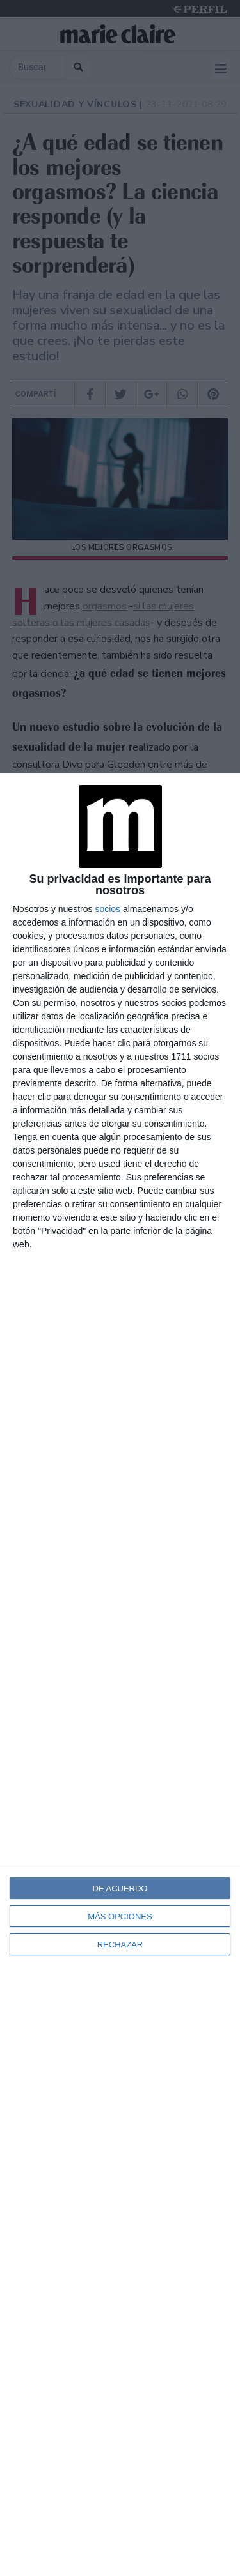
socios (107, 908)
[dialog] (120, 1674)
